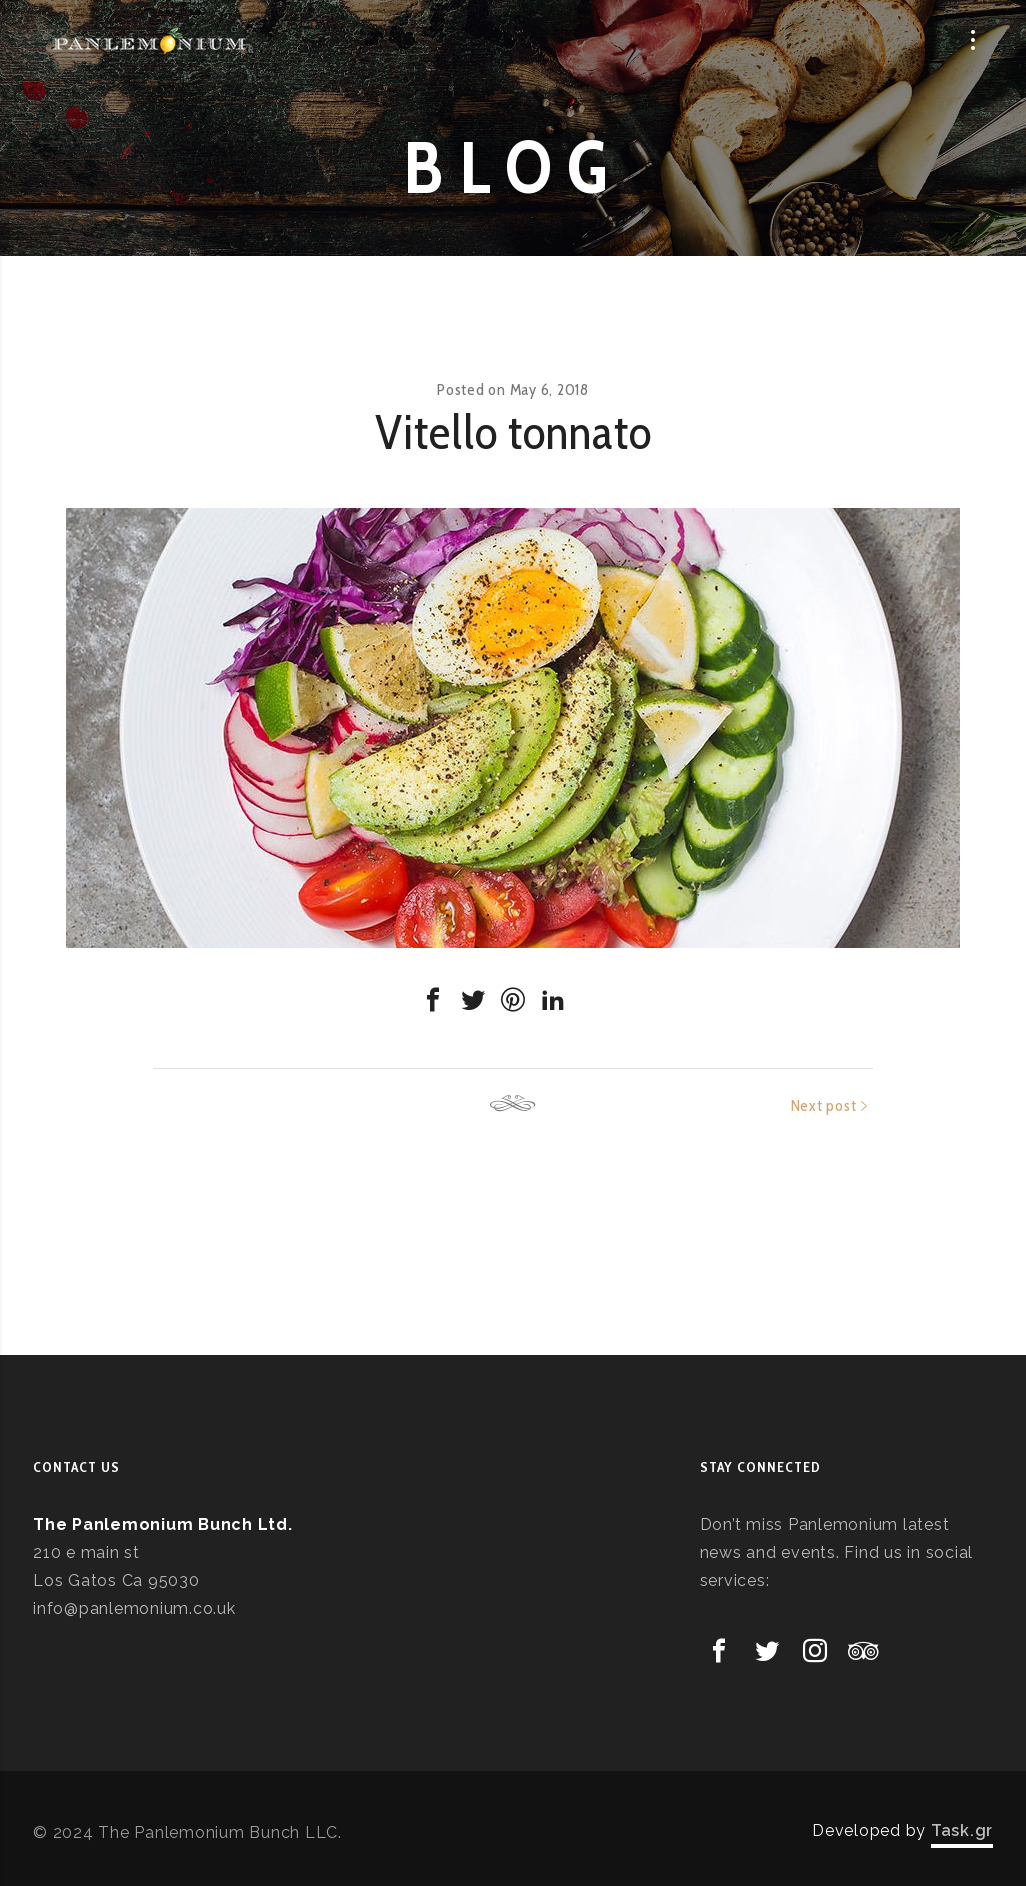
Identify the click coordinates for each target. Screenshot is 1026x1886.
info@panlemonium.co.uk (134, 1608)
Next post (824, 1105)
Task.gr (962, 1830)
